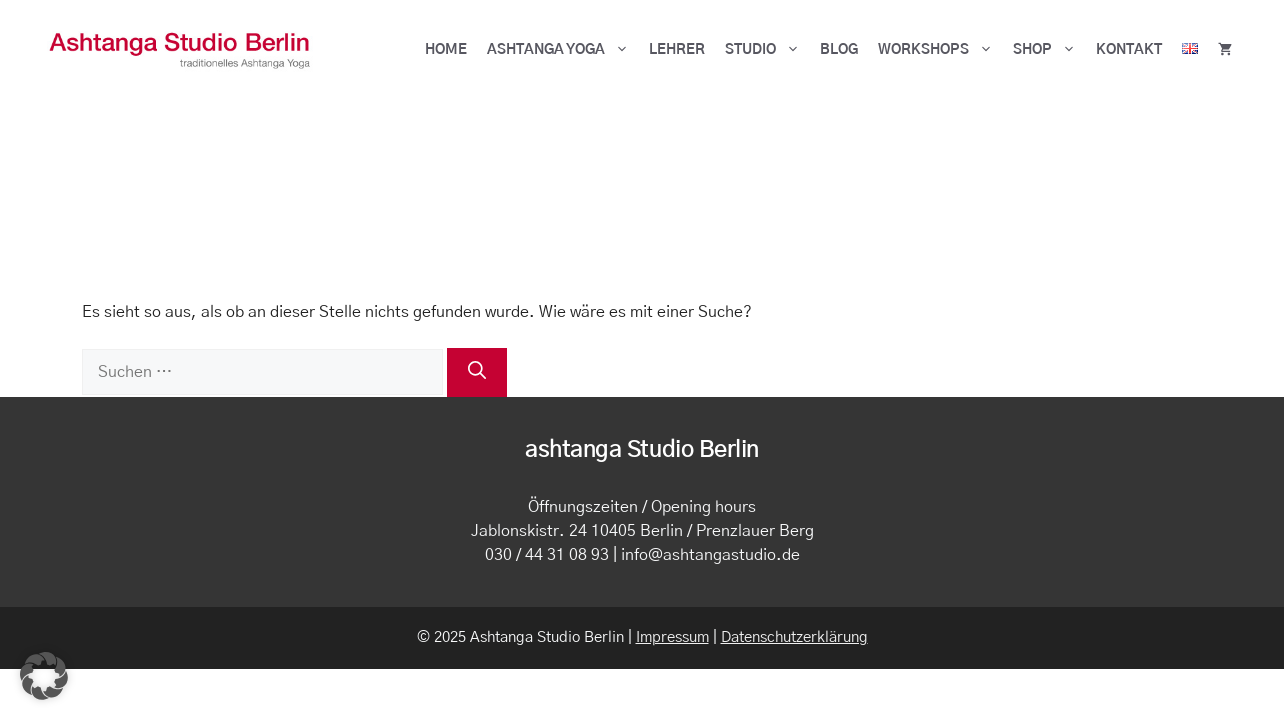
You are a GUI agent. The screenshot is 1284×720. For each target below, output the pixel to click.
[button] (44, 676)
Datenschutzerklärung (794, 637)
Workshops (940, 50)
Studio (767, 50)
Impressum (672, 637)
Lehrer (677, 50)
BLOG (839, 50)
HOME (446, 50)
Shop (1049, 50)
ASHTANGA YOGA (563, 50)
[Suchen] (477, 372)
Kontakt (1129, 50)
